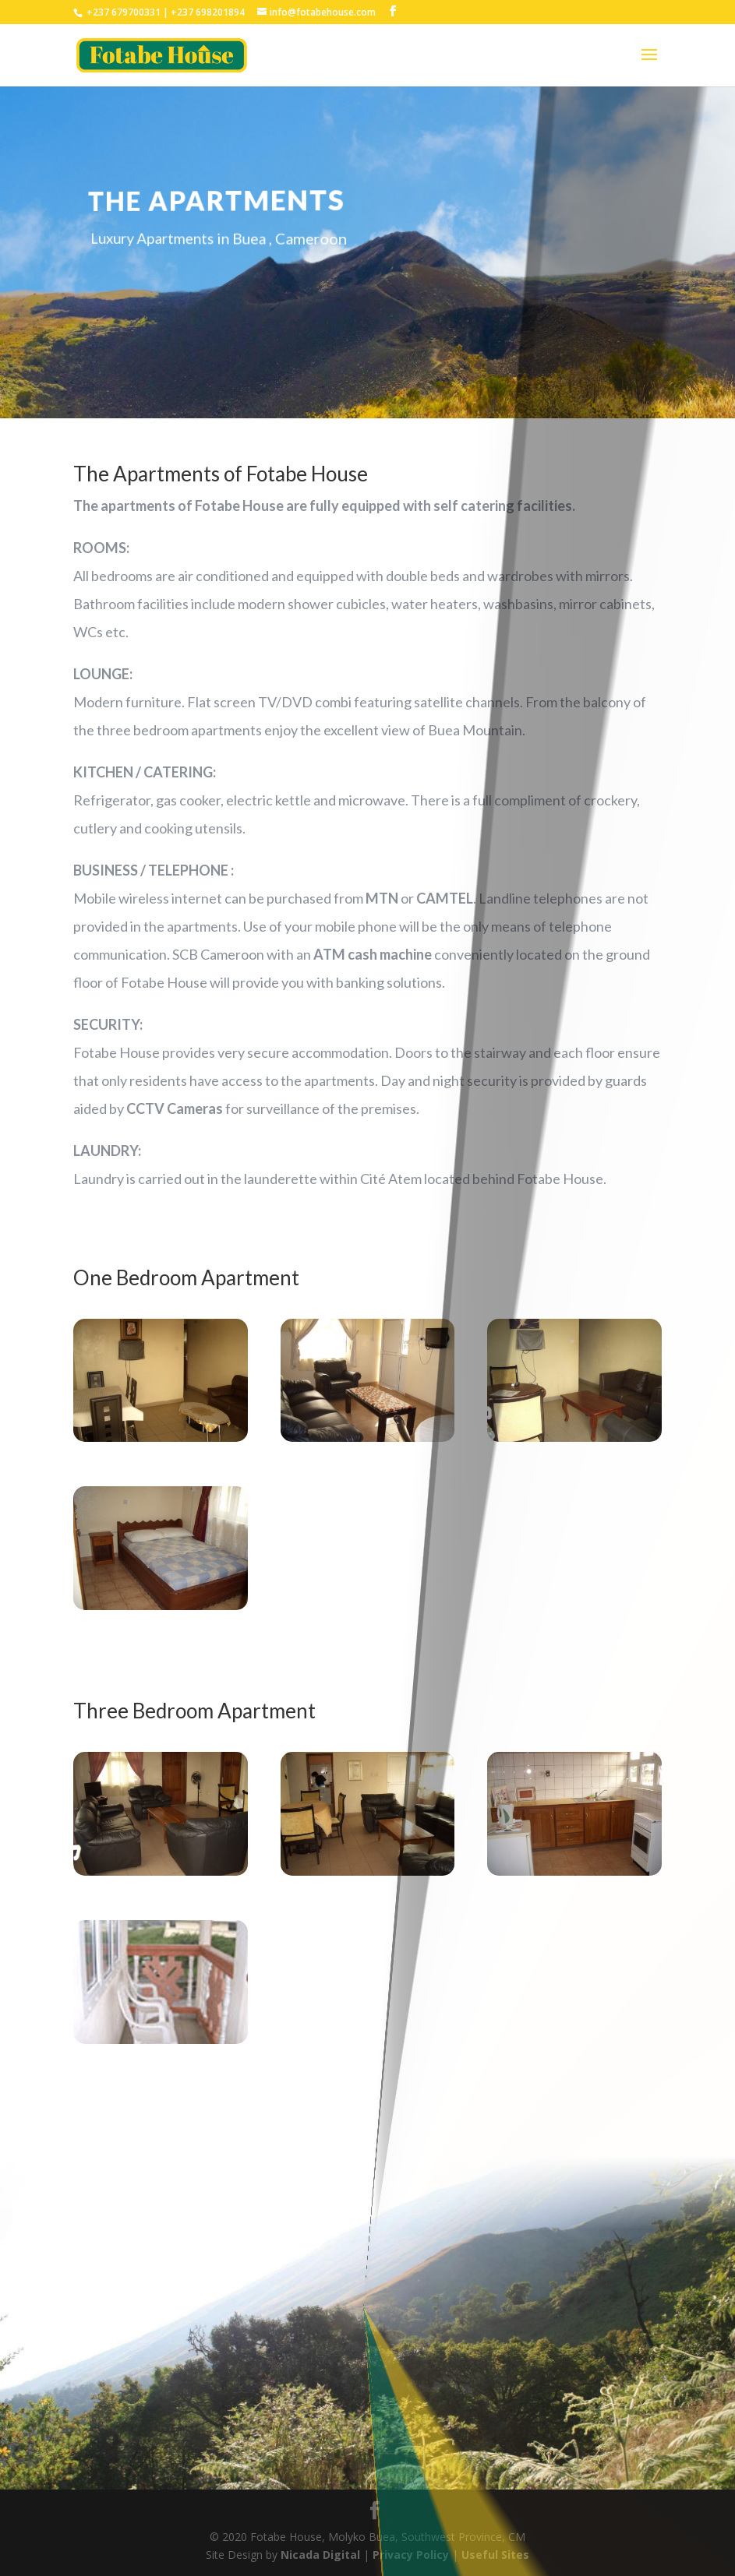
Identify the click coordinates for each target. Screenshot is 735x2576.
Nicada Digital (322, 2554)
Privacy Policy (412, 2554)
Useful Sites (495, 2554)
